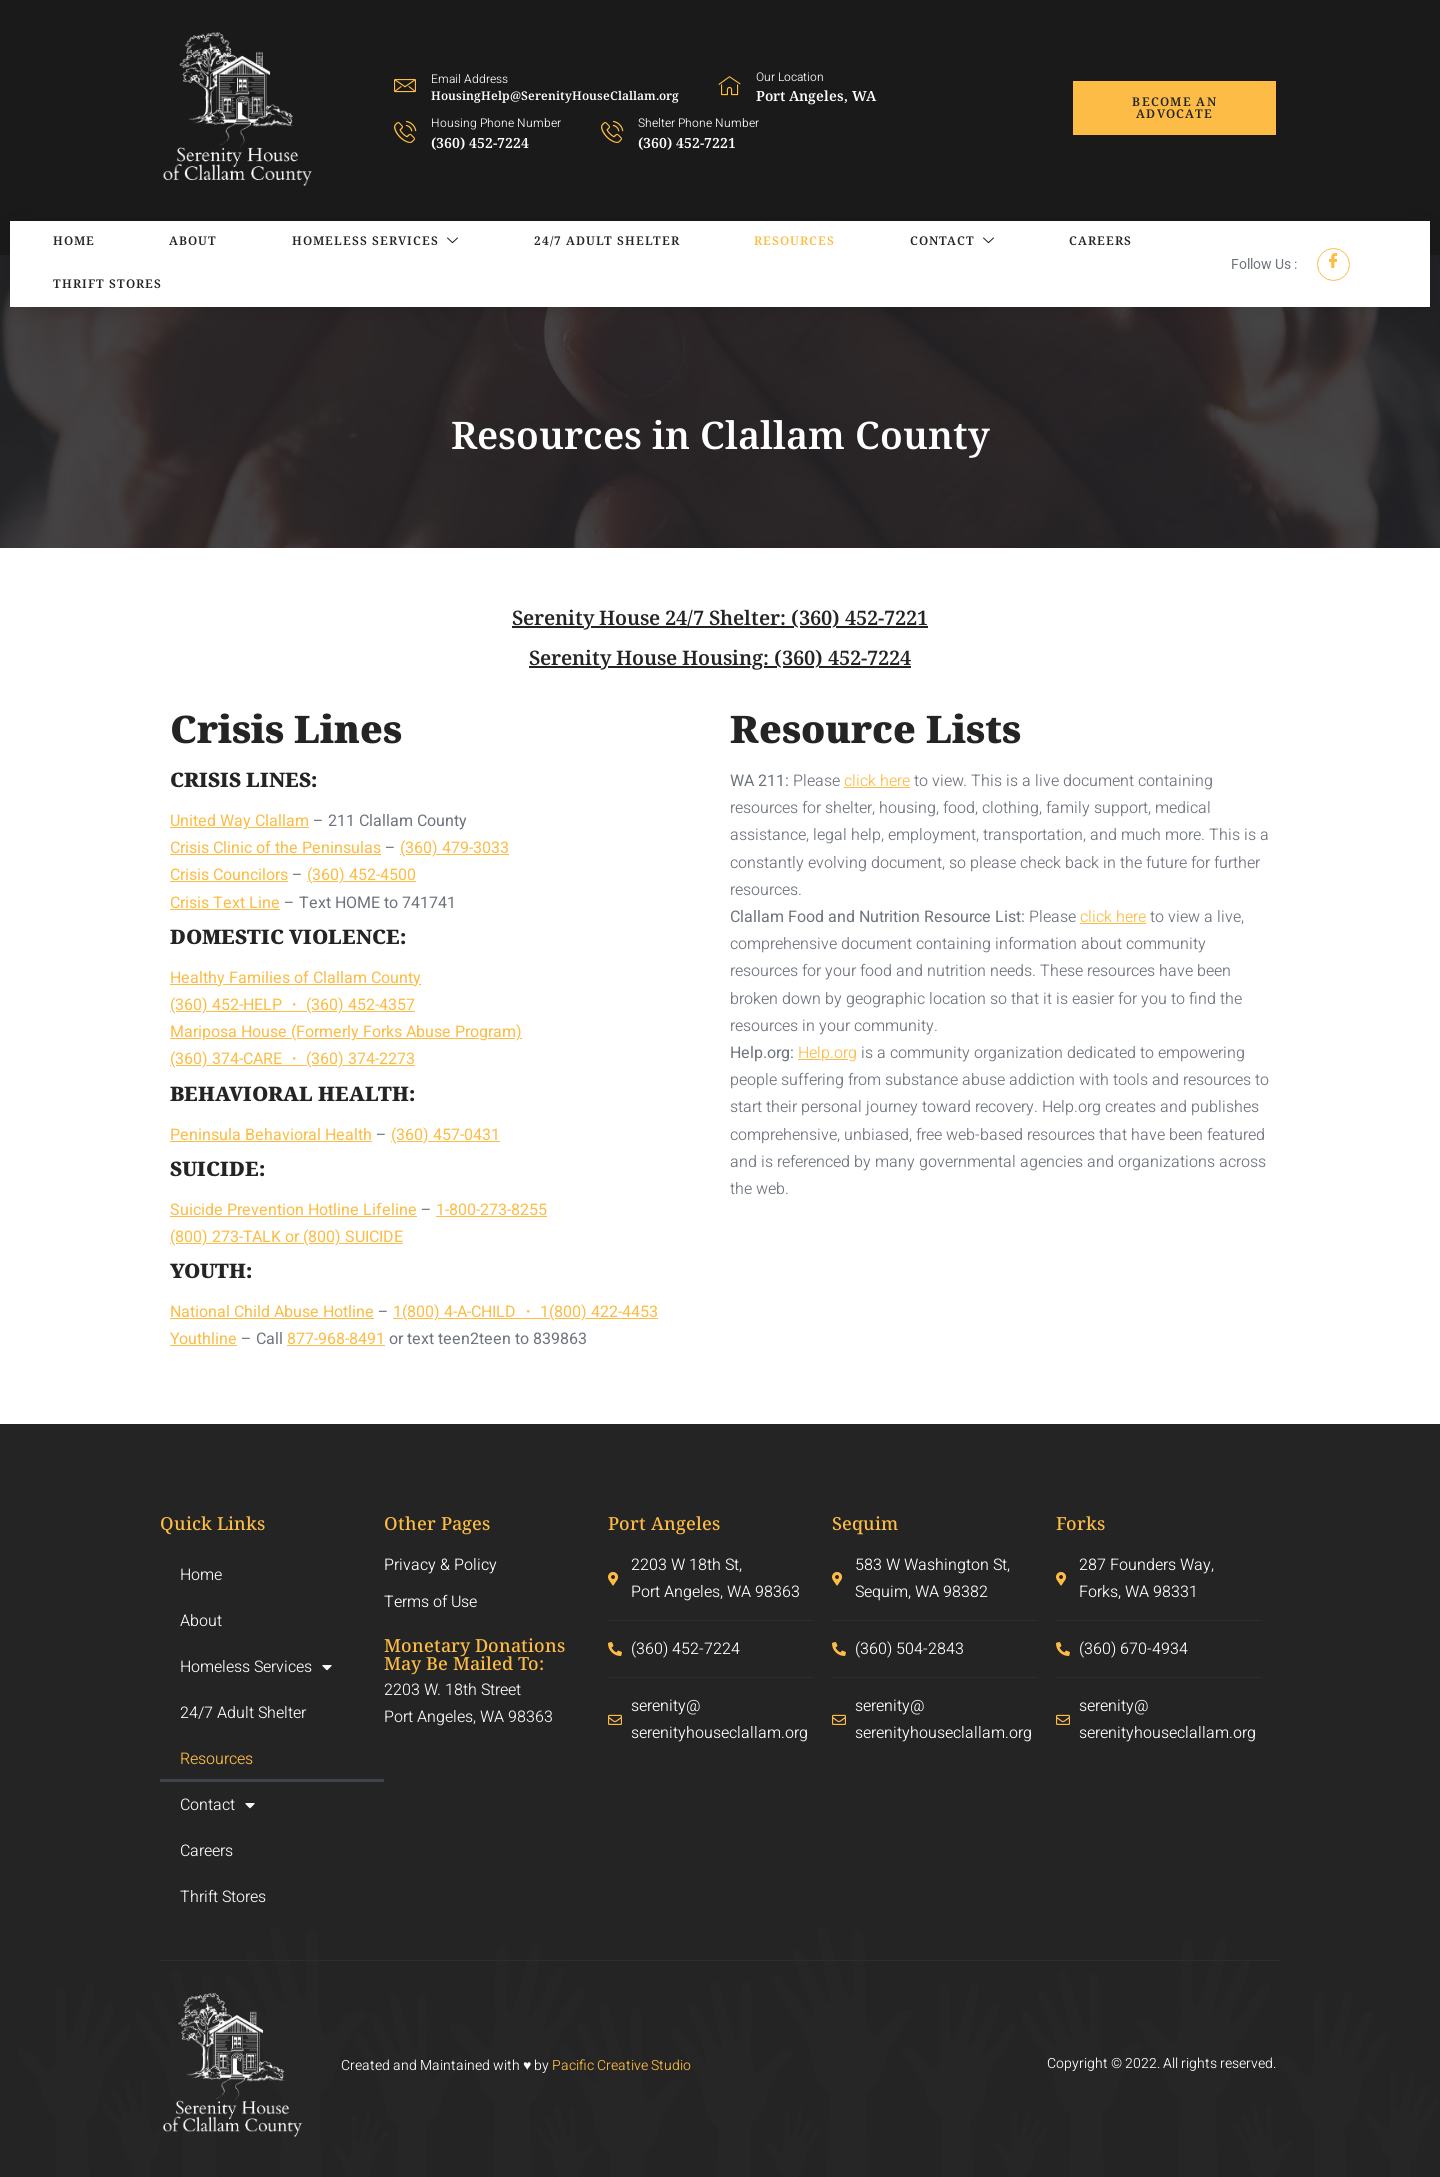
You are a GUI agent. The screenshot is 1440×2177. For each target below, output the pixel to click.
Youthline (203, 1339)
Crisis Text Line (225, 903)
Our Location (790, 77)
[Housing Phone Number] (405, 131)
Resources (675, 263)
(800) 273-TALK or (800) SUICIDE (286, 1237)
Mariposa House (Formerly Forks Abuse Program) (346, 1032)
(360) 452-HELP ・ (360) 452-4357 (292, 1005)
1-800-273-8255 (491, 1210)
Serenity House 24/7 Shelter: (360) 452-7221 (720, 617)
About (147, 263)
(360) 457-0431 (445, 1135)
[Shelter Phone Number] (612, 131)
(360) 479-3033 (454, 848)
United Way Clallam (239, 821)
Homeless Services (304, 264)
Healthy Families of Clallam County (295, 978)
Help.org (827, 1053)
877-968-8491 (336, 1339)
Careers (933, 263)
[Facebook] (1333, 264)
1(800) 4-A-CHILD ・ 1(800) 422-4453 (525, 1312)
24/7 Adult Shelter (512, 263)
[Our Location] (730, 85)
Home (51, 263)
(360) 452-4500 (361, 875)
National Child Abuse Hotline (272, 1312)
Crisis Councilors (229, 875)
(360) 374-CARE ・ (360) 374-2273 (292, 1059)
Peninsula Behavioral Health (271, 1135)
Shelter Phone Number (698, 123)
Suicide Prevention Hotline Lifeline (293, 1210)
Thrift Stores (1070, 263)
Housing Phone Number (496, 123)
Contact (809, 264)
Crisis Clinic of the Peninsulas (275, 848)
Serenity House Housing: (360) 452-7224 (720, 657)
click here (877, 781)
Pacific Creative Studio (621, 2065)
